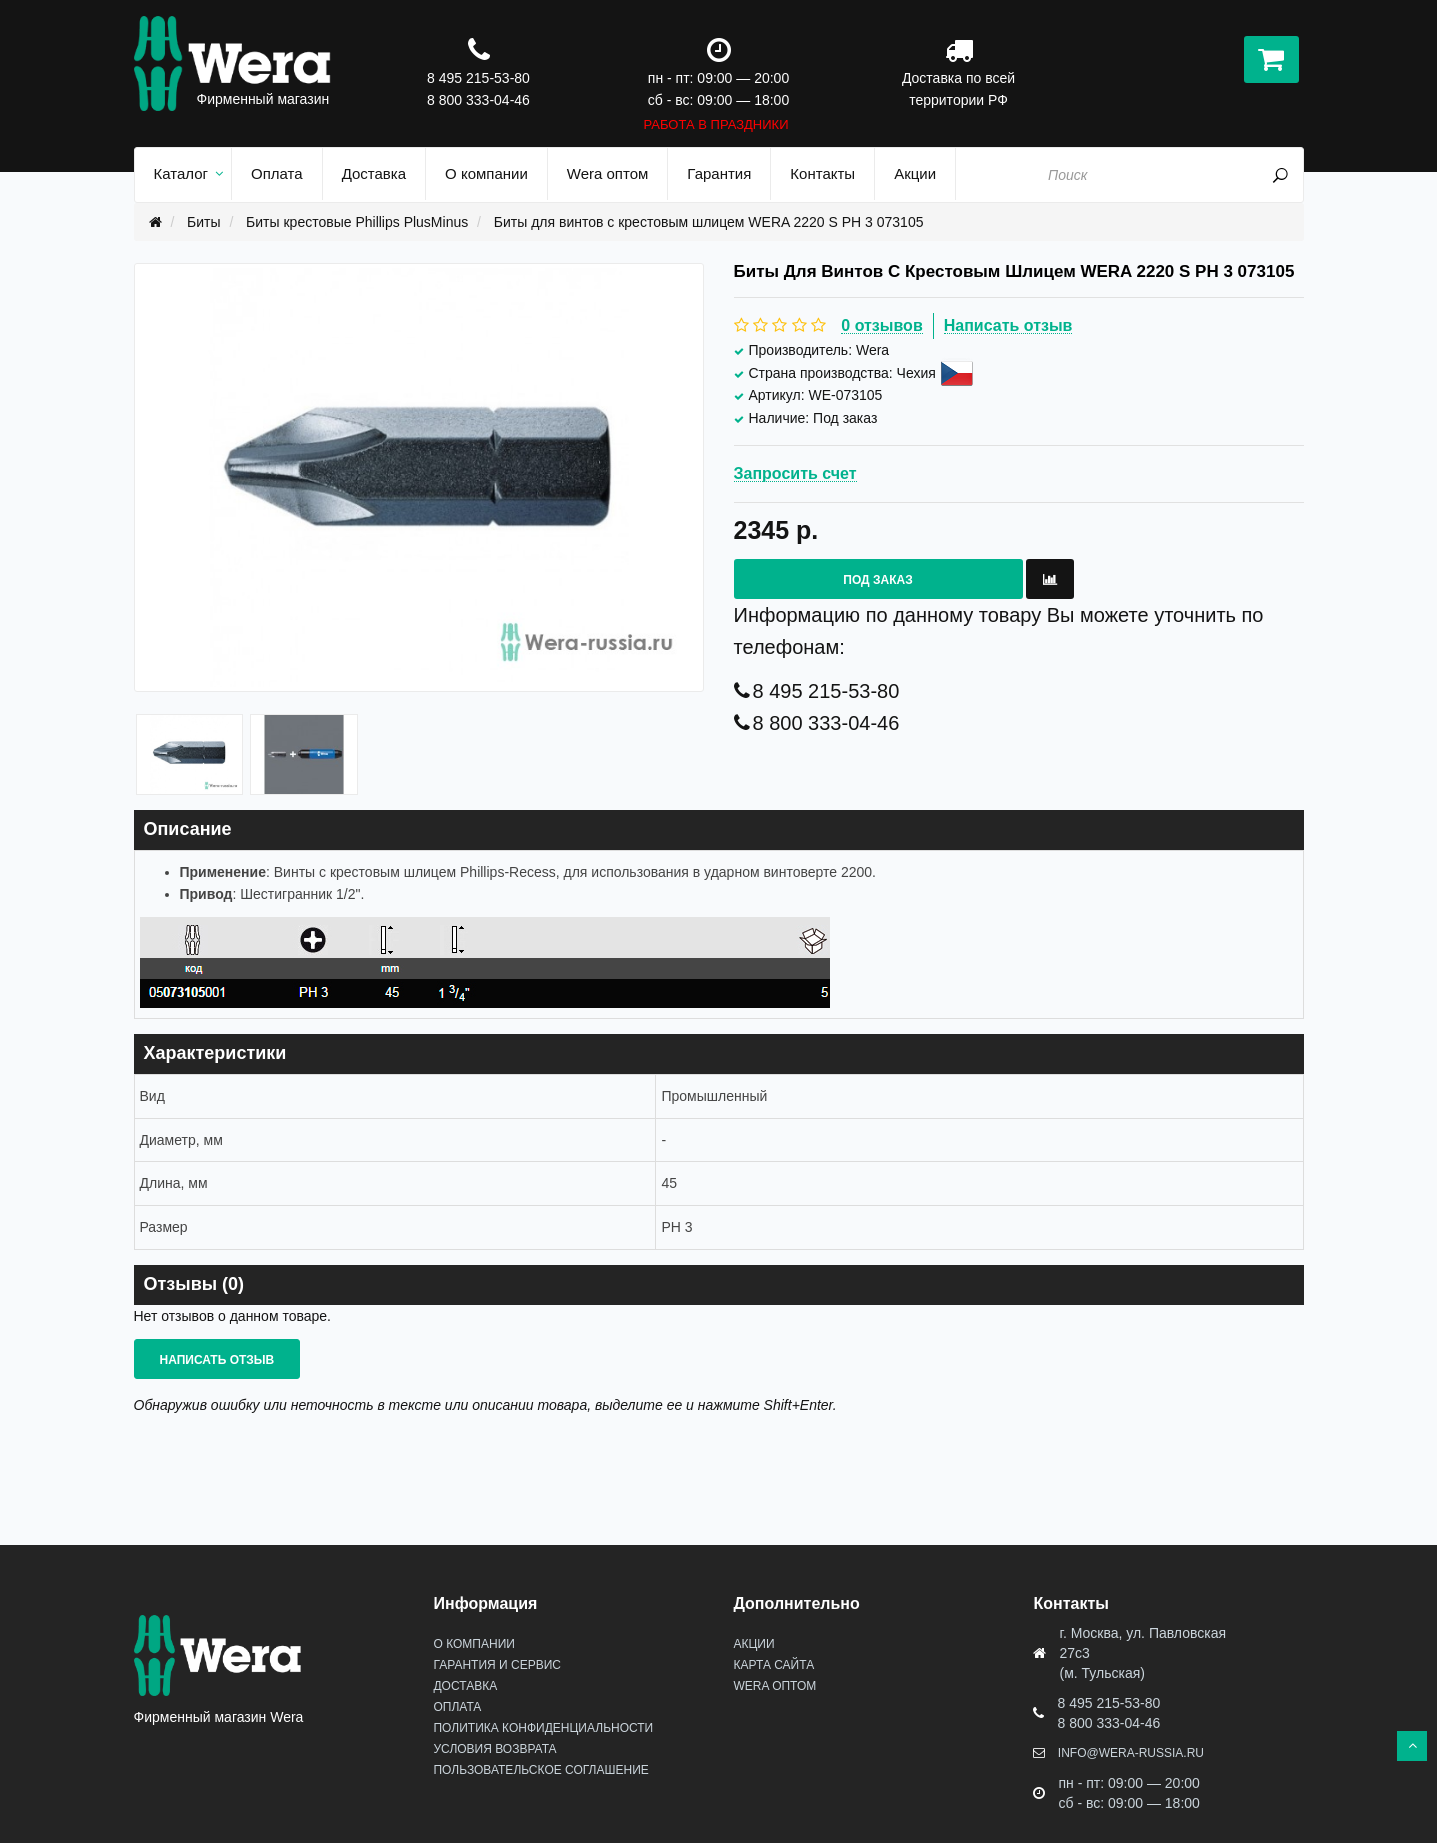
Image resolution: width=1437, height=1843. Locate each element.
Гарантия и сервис (496, 1665)
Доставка (465, 1686)
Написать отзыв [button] (217, 1360)
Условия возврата (494, 1749)
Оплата (457, 1707)
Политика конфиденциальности (543, 1728)
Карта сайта (773, 1665)
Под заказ (877, 580)
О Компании (473, 1644)
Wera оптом (774, 1686)
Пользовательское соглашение (540, 1770)
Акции (753, 1644)
